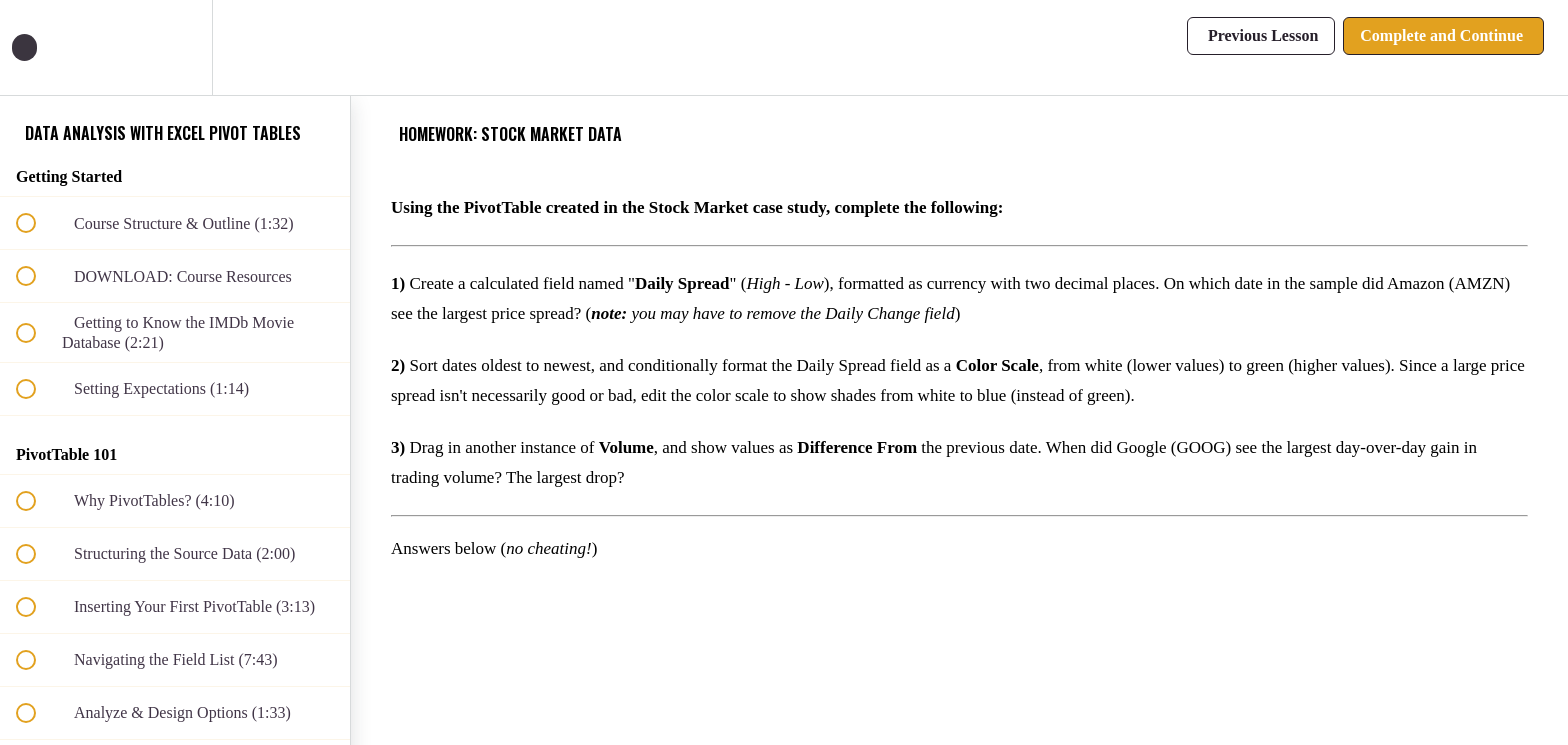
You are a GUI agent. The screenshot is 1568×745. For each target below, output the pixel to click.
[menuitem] (175, 47)
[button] (37, 47)
